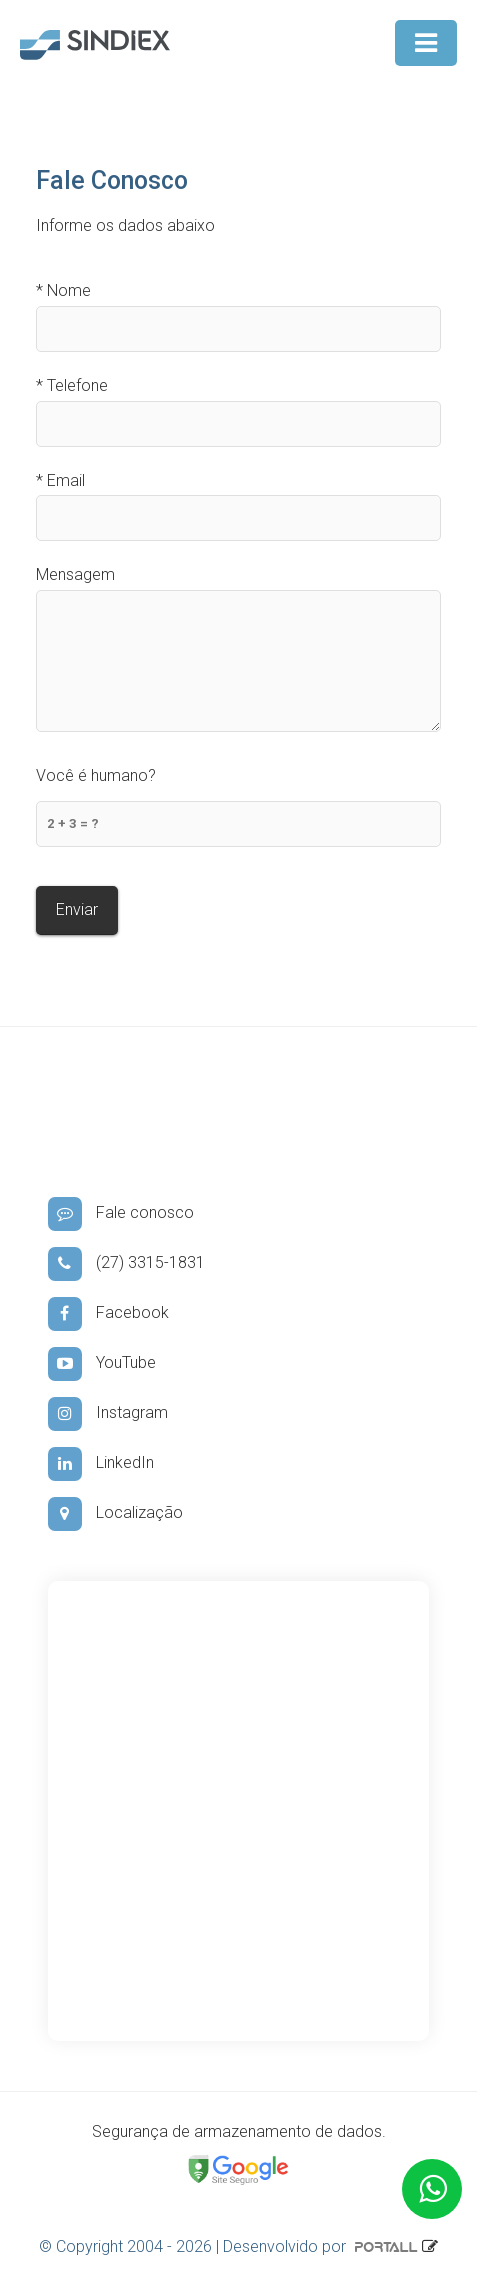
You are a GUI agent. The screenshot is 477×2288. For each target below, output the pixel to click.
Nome (63, 290)
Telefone (72, 385)
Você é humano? (96, 775)
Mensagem (75, 574)
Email (60, 480)
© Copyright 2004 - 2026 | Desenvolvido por (230, 2246)
